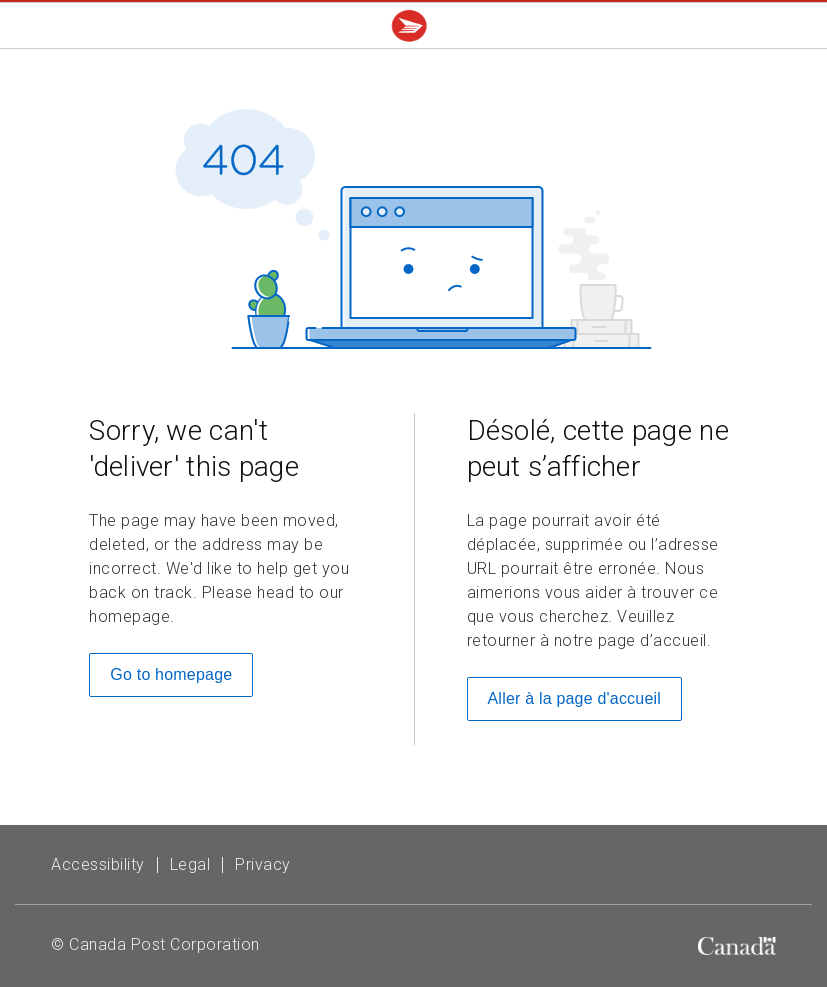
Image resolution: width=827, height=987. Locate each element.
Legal (190, 864)
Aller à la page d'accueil (575, 698)
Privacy (263, 864)
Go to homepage (171, 674)
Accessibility (98, 864)
